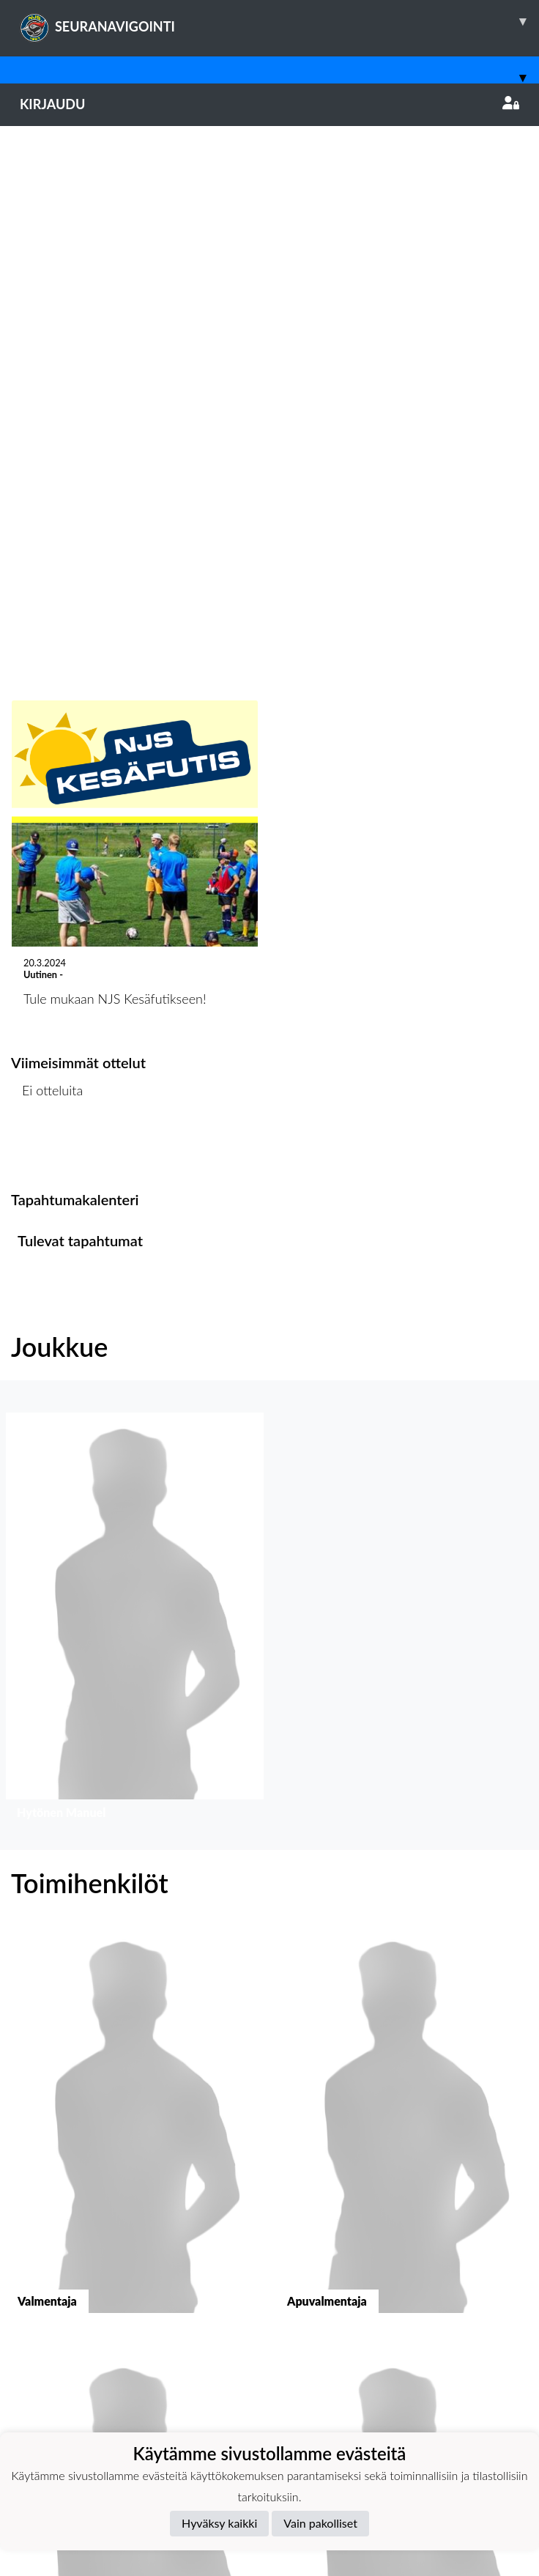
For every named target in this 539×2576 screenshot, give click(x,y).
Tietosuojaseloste (60, 2349)
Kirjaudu (269, 104)
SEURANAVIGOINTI (279, 21)
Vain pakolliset (320, 2523)
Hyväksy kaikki (219, 2523)
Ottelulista (47, 608)
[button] (135, 1080)
